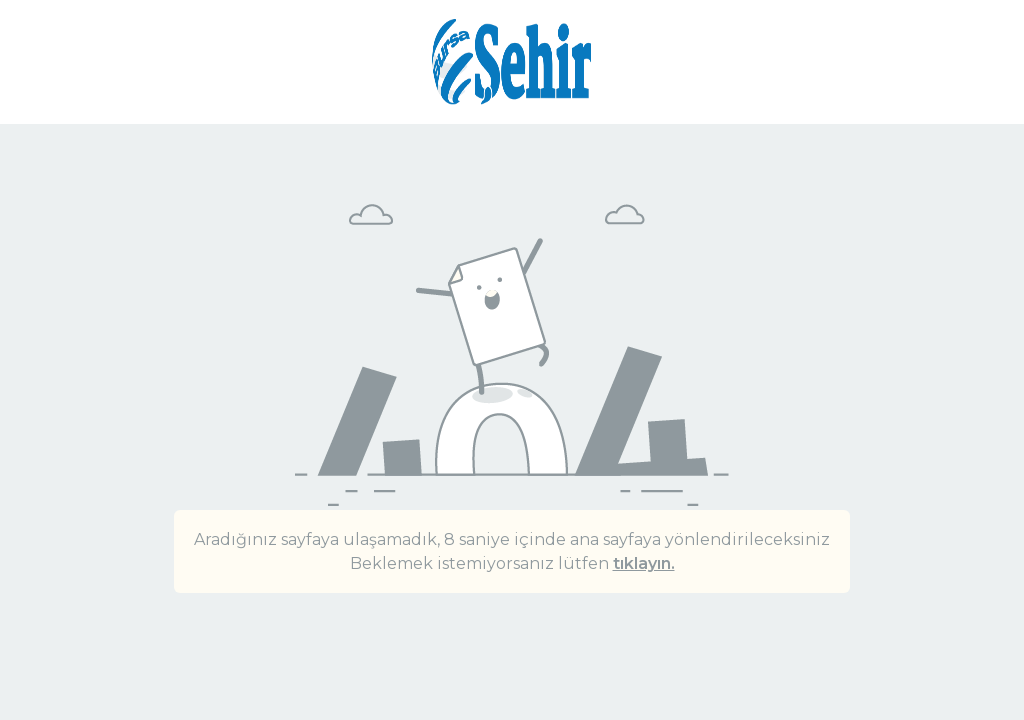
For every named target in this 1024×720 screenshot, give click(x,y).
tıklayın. (644, 563)
